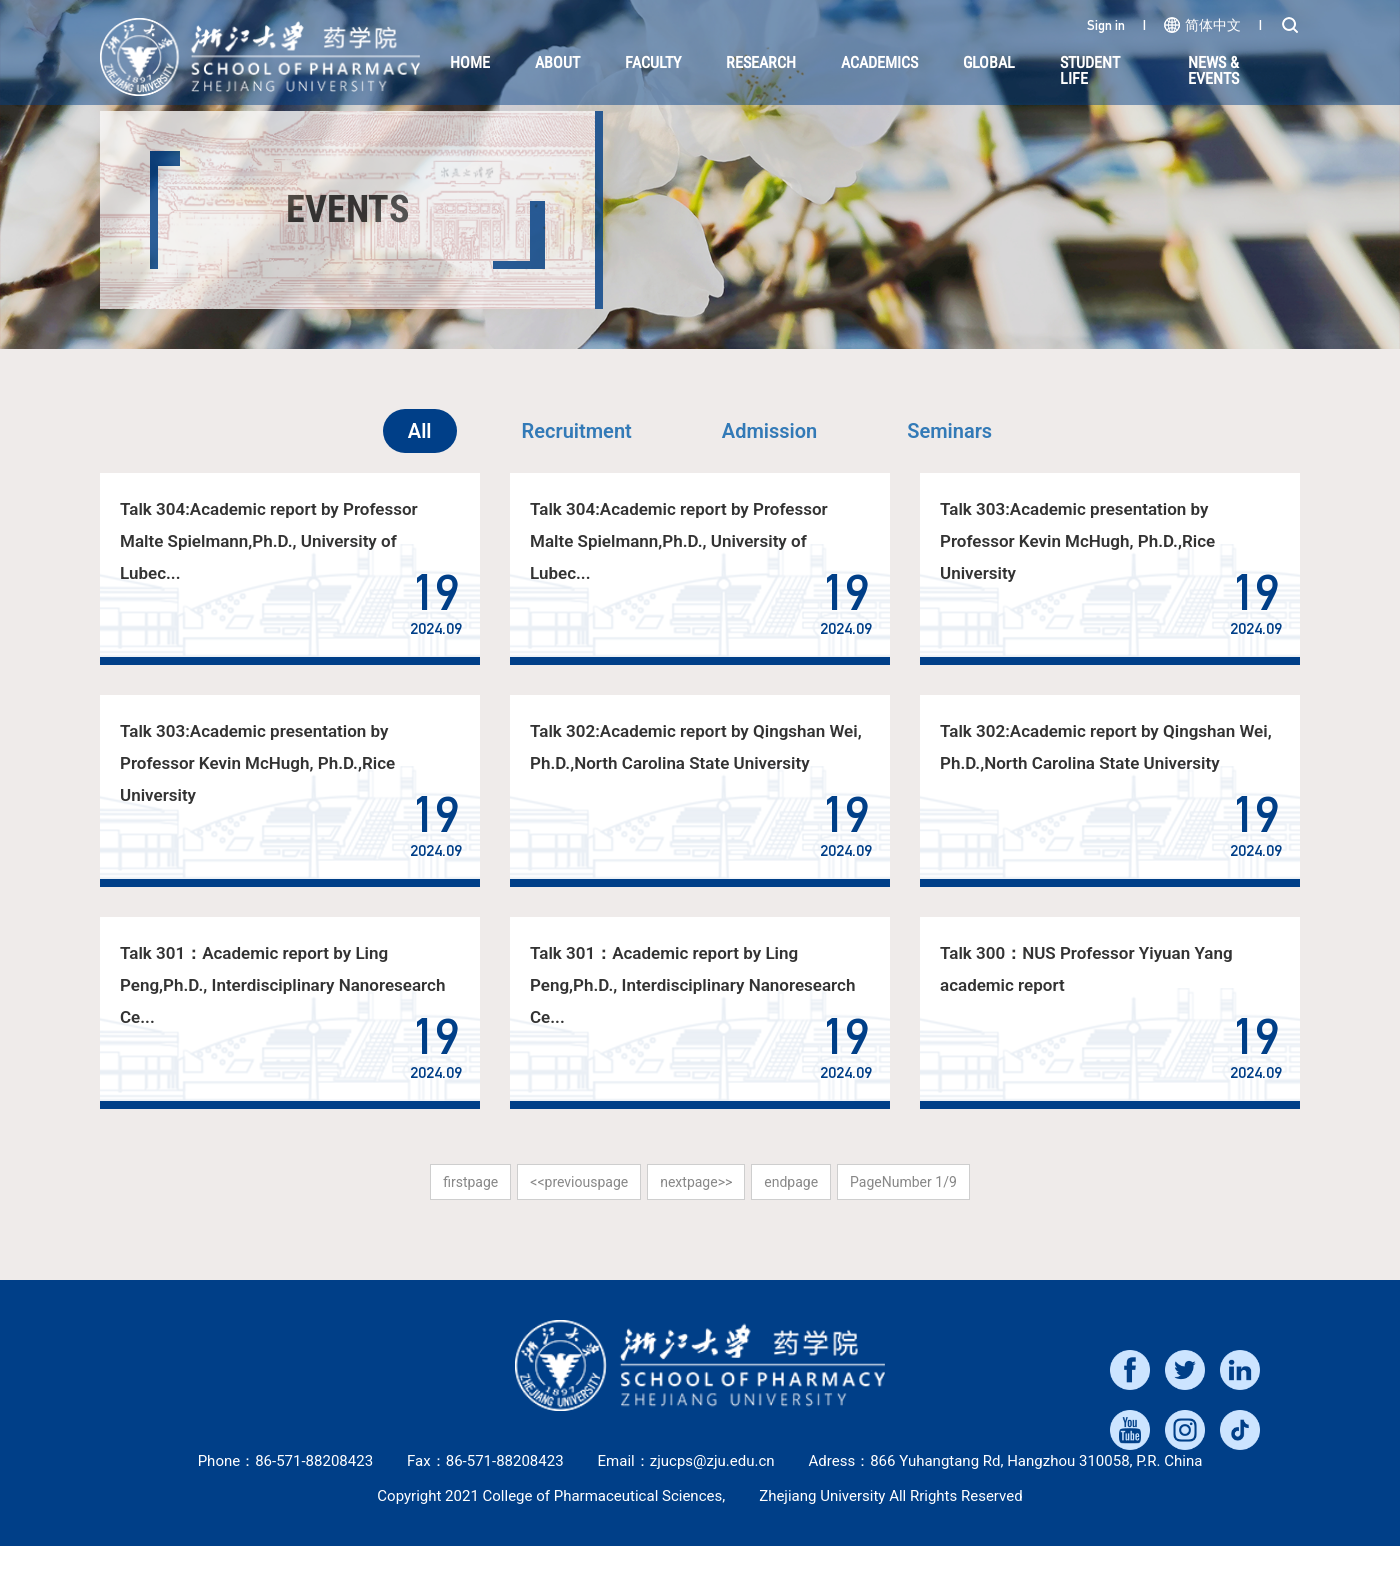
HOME (470, 62)
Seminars (949, 431)
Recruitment (577, 431)
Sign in (1106, 25)
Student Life (1090, 70)
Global (989, 62)
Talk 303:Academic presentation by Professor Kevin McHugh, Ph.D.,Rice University (1077, 541)
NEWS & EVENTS (1213, 70)
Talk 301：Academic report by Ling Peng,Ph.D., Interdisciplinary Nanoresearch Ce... (282, 985)
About (557, 62)
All (420, 431)
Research (761, 62)
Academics (879, 62)
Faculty (653, 62)
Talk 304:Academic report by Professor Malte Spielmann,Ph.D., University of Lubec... (268, 541)
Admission (769, 431)
